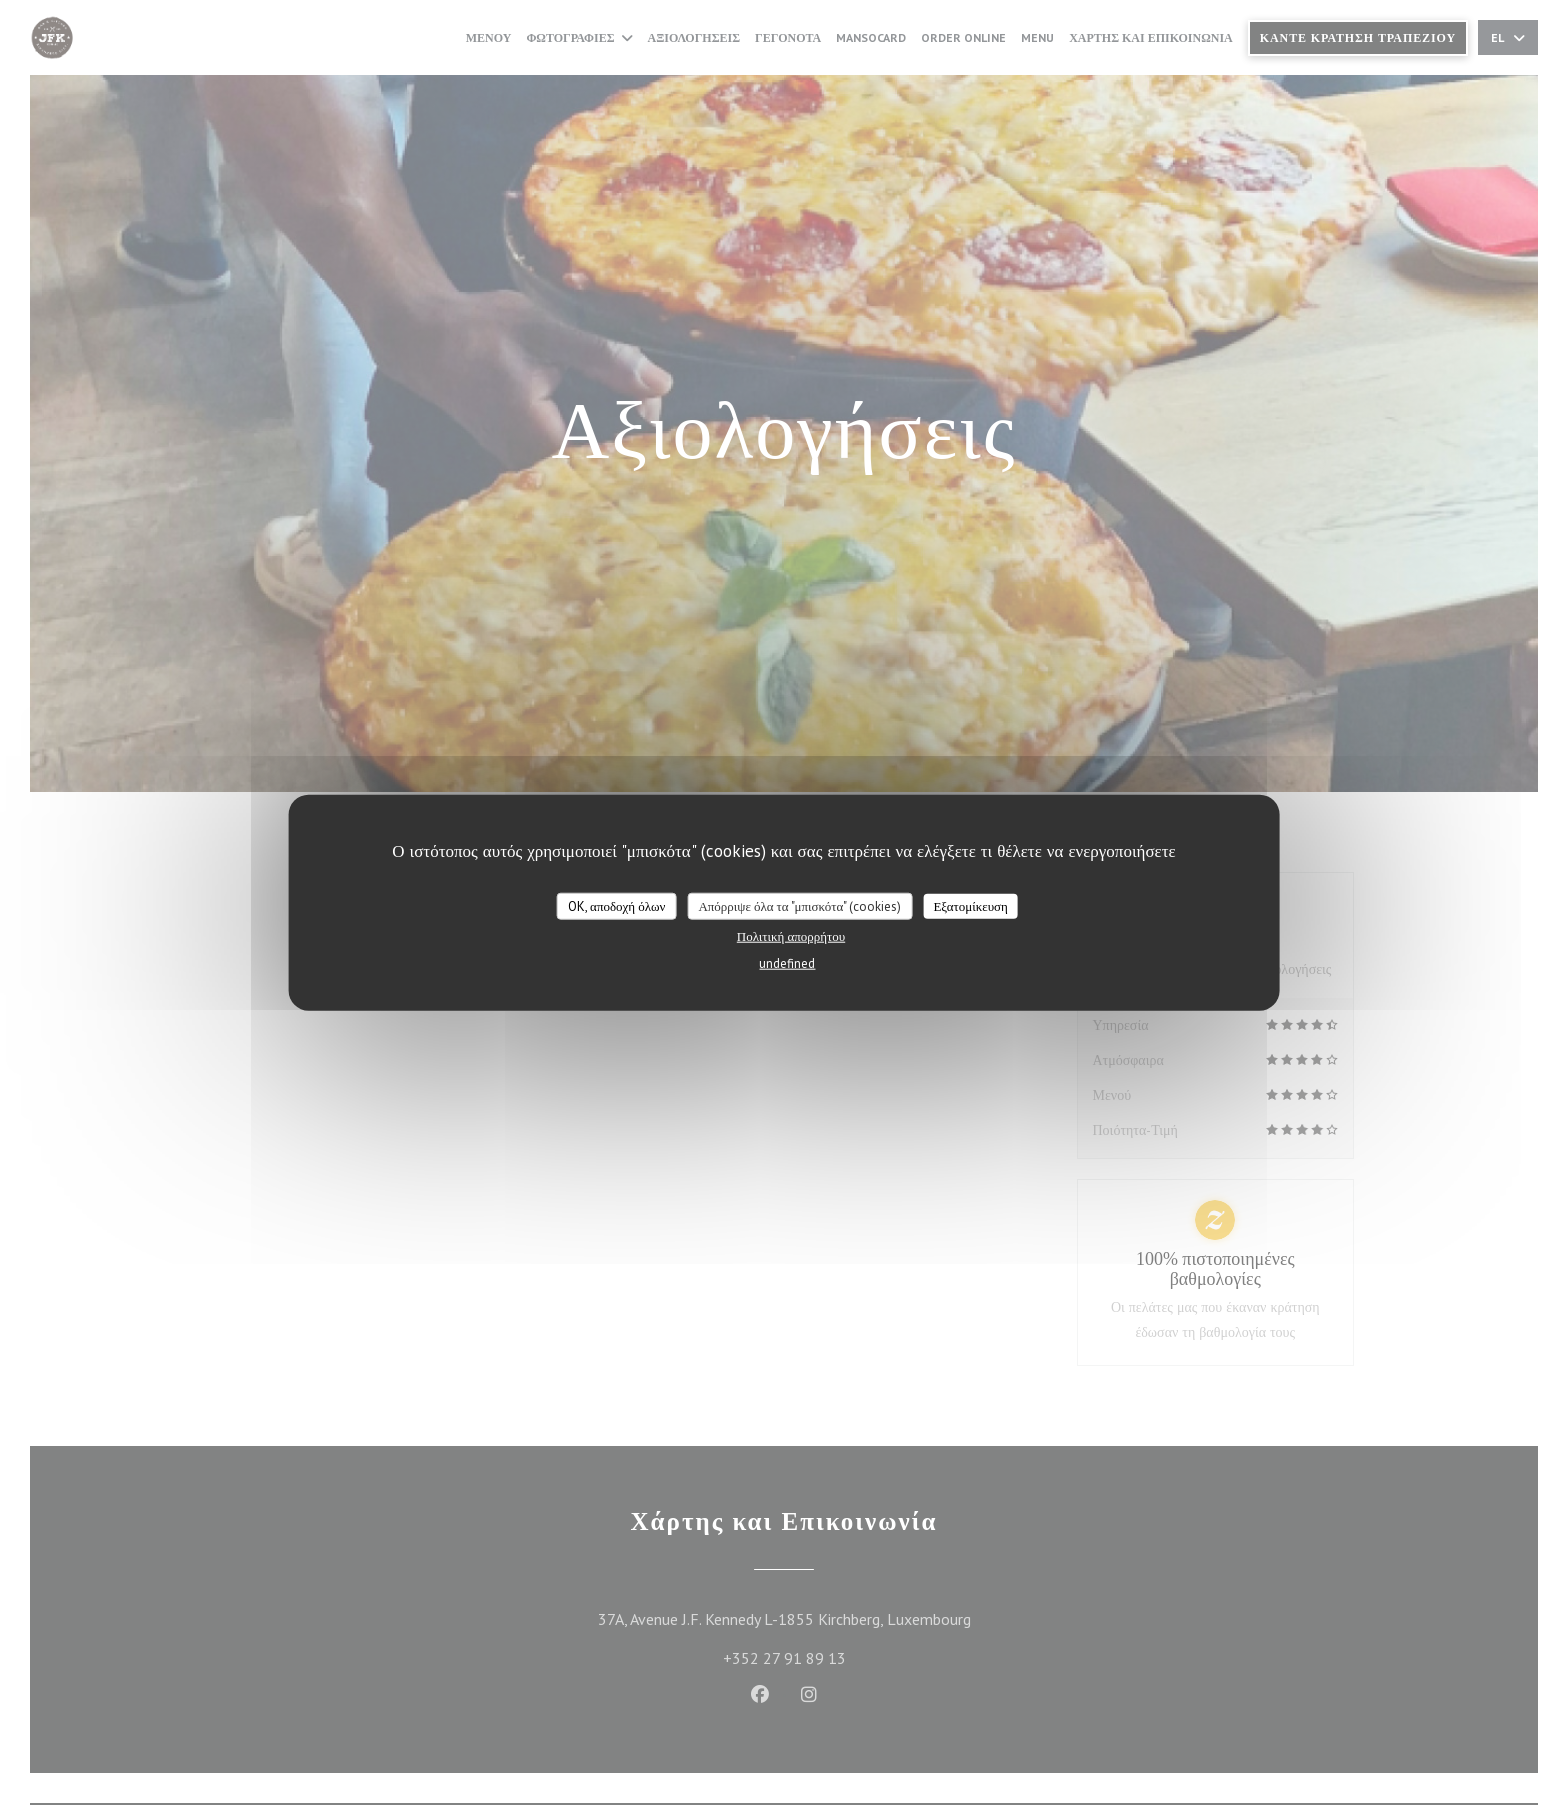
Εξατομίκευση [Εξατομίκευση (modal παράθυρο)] (970, 905)
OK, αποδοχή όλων (616, 905)
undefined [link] (787, 963)
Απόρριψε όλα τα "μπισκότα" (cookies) (799, 905)
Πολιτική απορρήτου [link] (791, 936)
